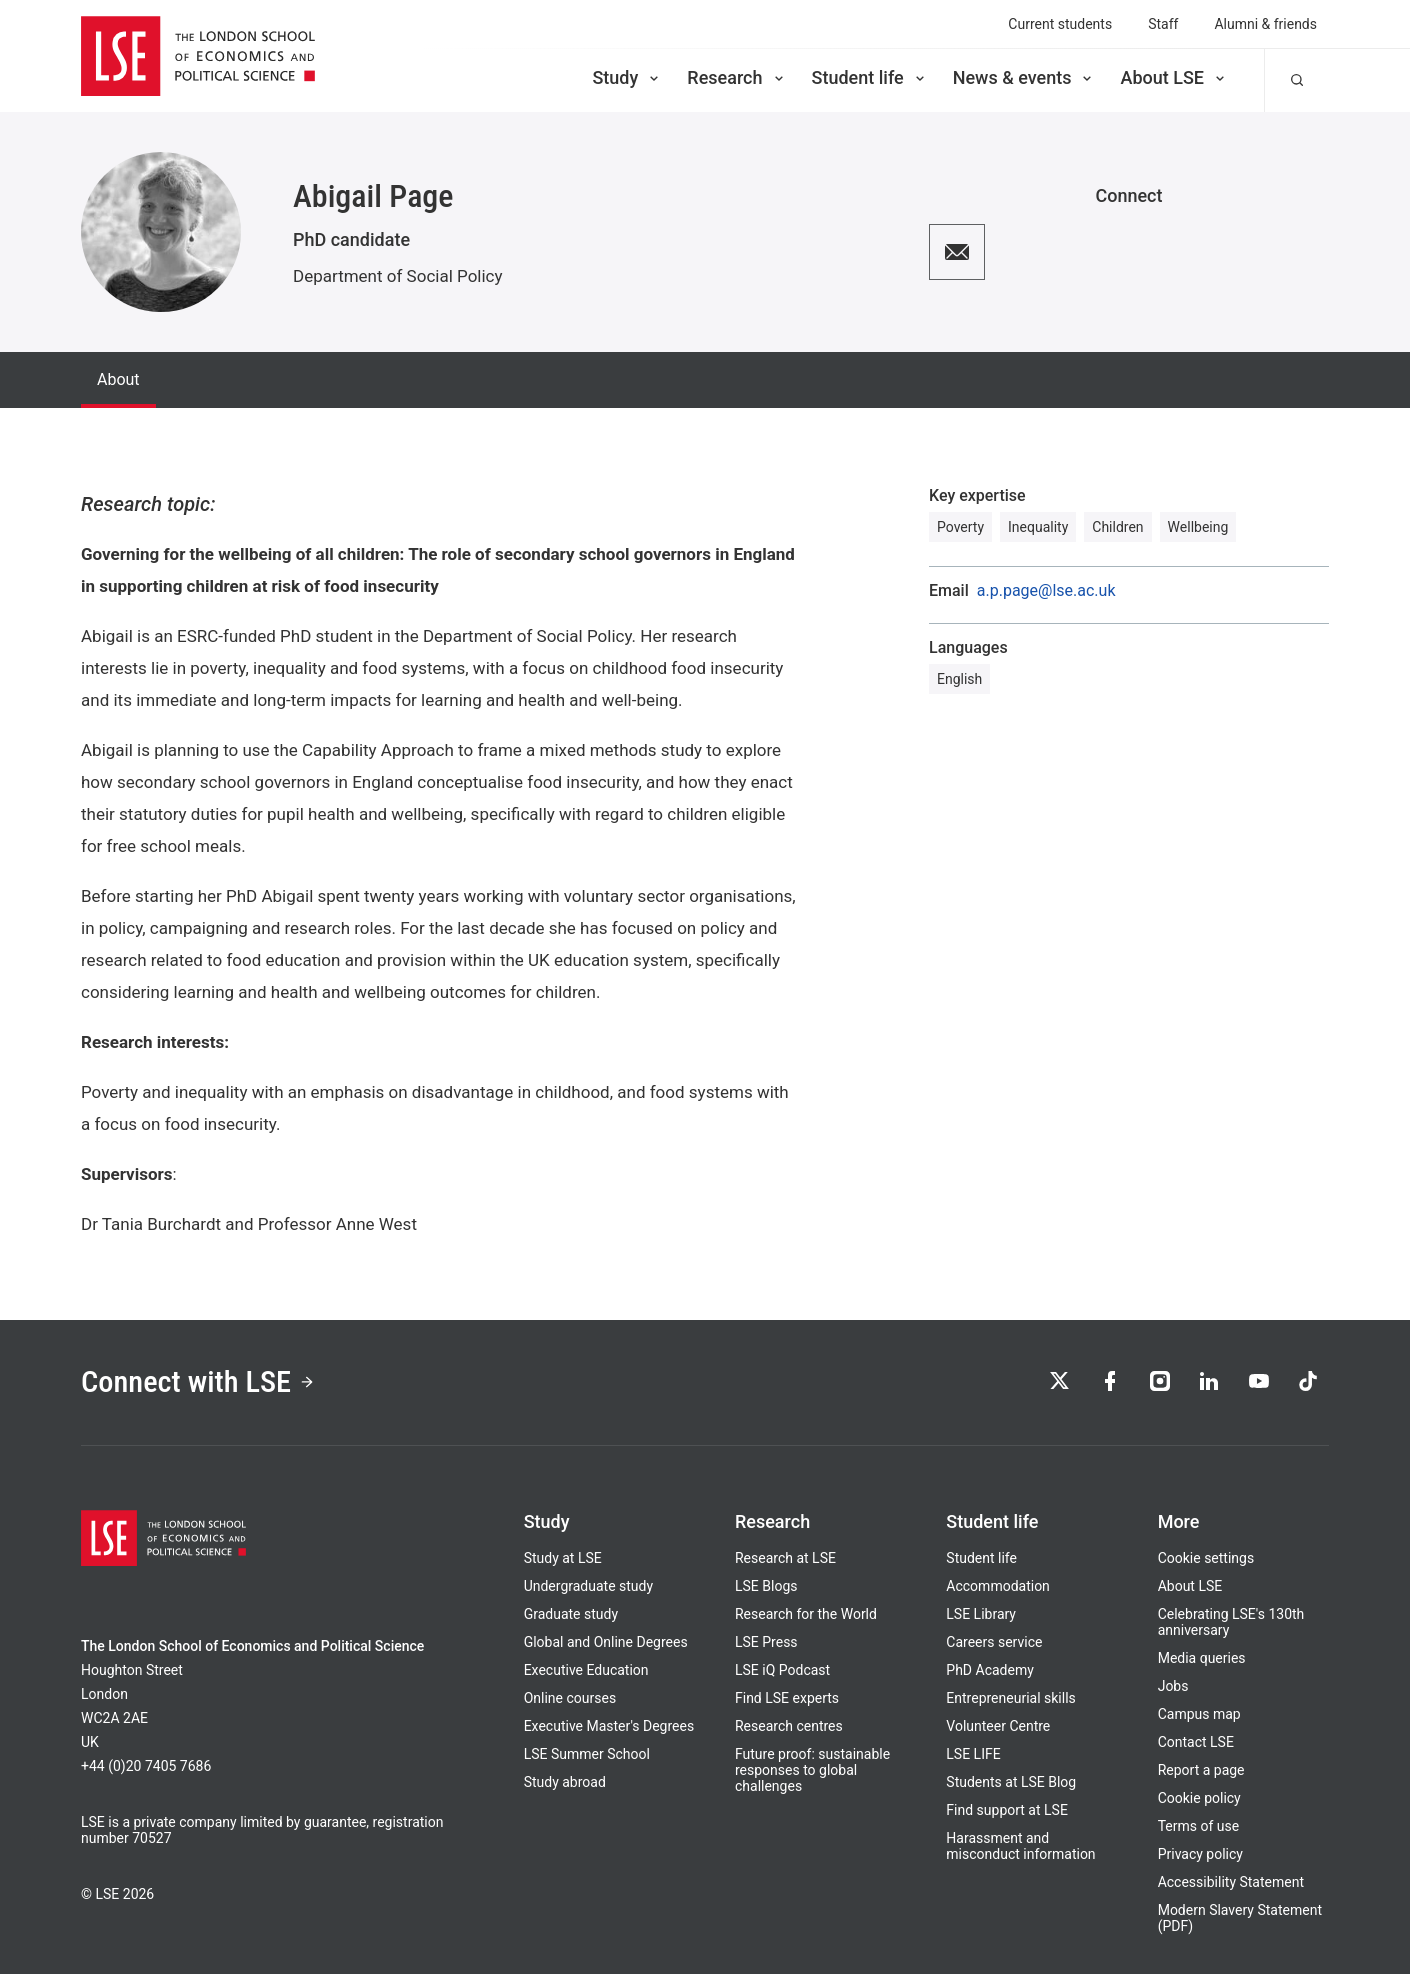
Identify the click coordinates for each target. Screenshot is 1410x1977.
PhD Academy (990, 1673)
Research (736, 77)
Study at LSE (563, 1561)
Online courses (570, 1701)
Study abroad (565, 1785)
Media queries (1202, 1661)
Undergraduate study (588, 1589)
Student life (870, 77)
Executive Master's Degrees (609, 1729)
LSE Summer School (587, 1757)
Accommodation (998, 1589)
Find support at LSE (1007, 1813)
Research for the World (806, 1617)
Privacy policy (1200, 1857)
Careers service (994, 1645)
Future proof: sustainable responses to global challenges (812, 1773)
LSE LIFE (973, 1757)
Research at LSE (785, 1561)
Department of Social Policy (398, 276)
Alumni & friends (1265, 24)
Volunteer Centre (998, 1729)
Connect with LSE (203, 1384)
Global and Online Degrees (606, 1645)
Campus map (1199, 1717)
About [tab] (118, 379)
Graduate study (571, 1617)
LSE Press (766, 1645)
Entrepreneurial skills (1010, 1701)
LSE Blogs (766, 1589)
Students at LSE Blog (1011, 1785)
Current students (1060, 24)
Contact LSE (1196, 1745)
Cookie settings (1206, 1561)
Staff (1163, 24)
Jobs (1173, 1689)
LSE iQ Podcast (782, 1673)
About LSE (1174, 77)
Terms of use (1199, 1829)
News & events (1024, 77)
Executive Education (586, 1673)
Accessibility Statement (1231, 1885)
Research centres (789, 1729)
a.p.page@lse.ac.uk (1046, 591)
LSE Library (981, 1617)
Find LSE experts (787, 1701)
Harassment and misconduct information (1020, 1849)
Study (627, 77)
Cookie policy (1199, 1801)
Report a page (1201, 1773)
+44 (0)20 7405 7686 (146, 1769)
